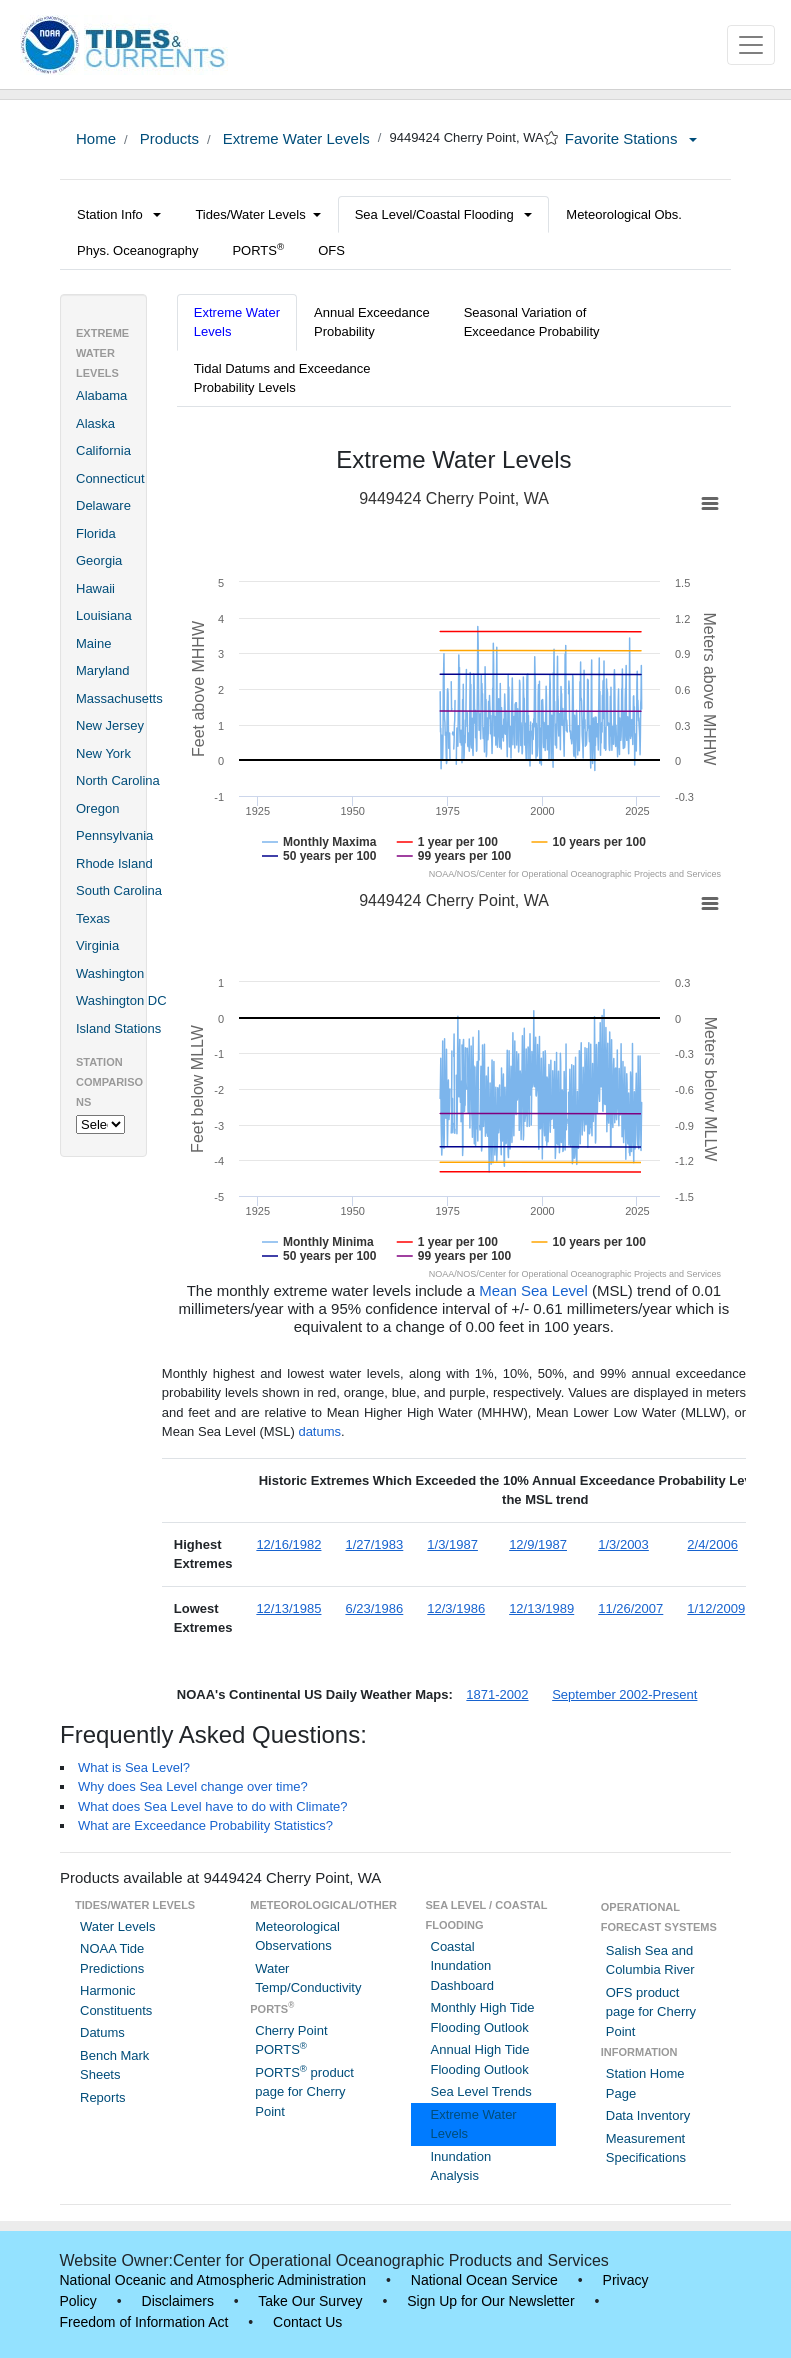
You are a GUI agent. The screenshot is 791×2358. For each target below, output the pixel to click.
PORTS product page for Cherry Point (304, 2092)
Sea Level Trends (481, 2091)
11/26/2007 (630, 1608)
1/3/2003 (623, 1544)
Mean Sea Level (533, 1290)
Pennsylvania (114, 835)
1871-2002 (497, 1694)
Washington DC (121, 1000)
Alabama (101, 395)
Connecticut (110, 478)
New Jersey (110, 725)
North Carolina (118, 780)
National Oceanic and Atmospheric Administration (213, 2280)
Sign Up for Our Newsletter (490, 2301)
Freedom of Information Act (144, 2322)
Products (167, 138)
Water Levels (117, 1926)
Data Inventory (648, 2115)
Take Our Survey (310, 2301)
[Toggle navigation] (751, 45)
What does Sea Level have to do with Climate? (213, 1806)
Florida (96, 533)
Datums (102, 2032)
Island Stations (118, 1028)
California (103, 450)
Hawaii (95, 588)
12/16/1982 (288, 1544)
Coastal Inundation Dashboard (463, 1966)
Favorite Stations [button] (631, 138)
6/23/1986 (374, 1608)
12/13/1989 (541, 1608)
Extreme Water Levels (294, 138)
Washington (110, 973)
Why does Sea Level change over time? (193, 1786)
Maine (93, 643)
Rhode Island (114, 863)
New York (103, 753)
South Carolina (119, 890)
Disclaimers (178, 2301)
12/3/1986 (456, 1608)
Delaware (103, 505)
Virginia (97, 945)
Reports (103, 2097)
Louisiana (104, 615)
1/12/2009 (716, 1608)
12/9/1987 (538, 1544)
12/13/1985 (288, 1608)
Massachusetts (119, 698)
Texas (93, 918)
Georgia (99, 560)
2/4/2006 (712, 1544)
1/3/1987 (452, 1544)
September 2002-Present (624, 1694)
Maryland (102, 670)
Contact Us (307, 2322)
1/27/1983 (374, 1544)
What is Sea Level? (134, 1767)
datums (319, 1431)
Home (96, 138)
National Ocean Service (484, 2280)
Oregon (97, 808)
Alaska (95, 423)
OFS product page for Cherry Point (651, 2012)
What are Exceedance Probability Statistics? (205, 1825)
